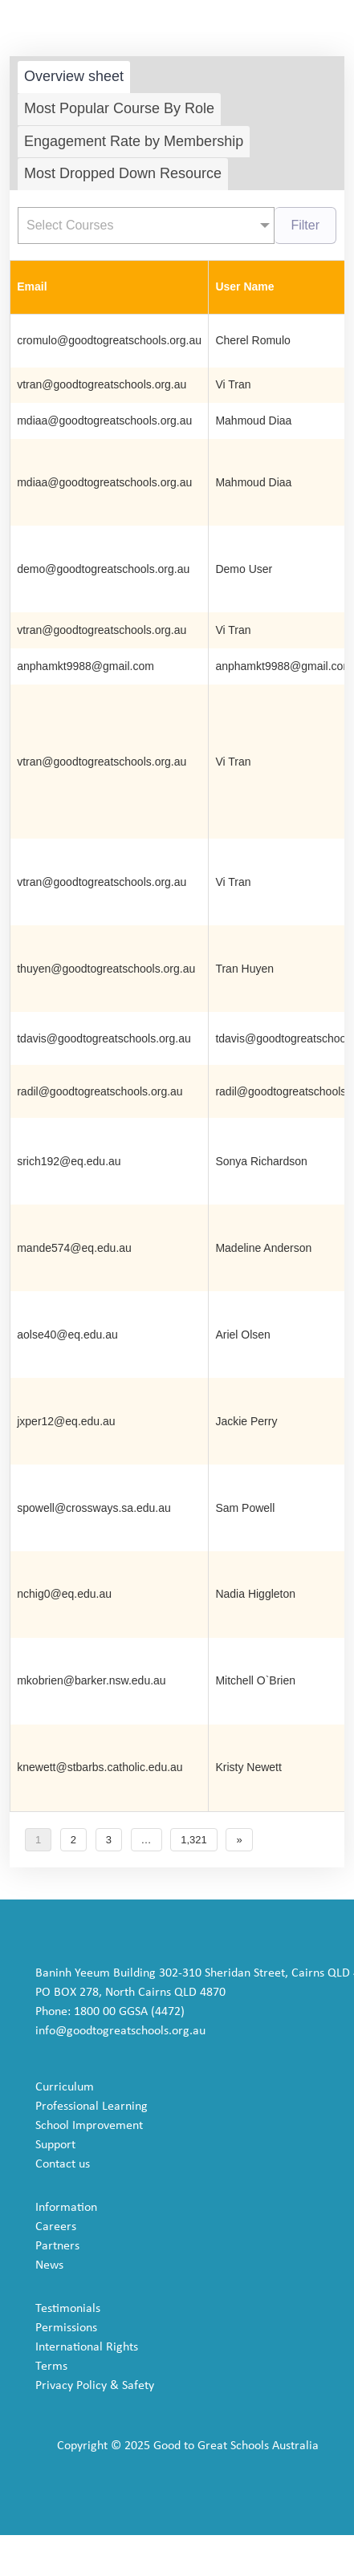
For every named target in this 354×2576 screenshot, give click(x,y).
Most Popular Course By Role (119, 108)
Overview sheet (74, 76)
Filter (305, 225)
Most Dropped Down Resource (123, 173)
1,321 (194, 1840)
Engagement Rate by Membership (133, 141)
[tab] (74, 77)
